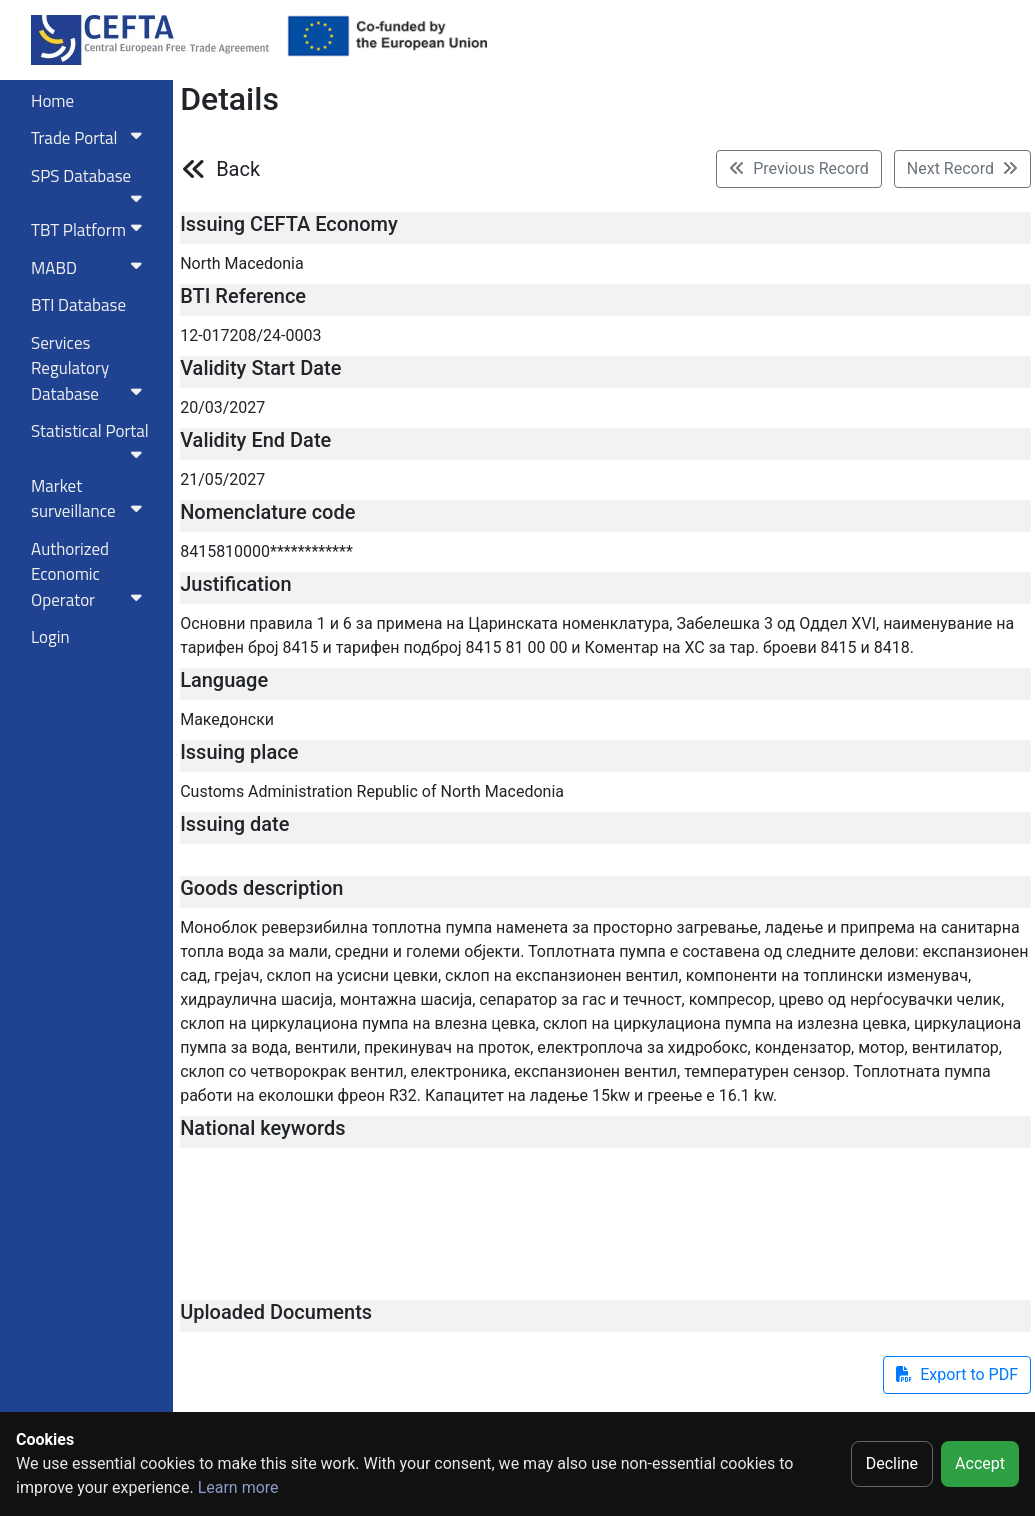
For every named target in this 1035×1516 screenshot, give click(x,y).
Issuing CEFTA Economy (289, 224)
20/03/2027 (222, 407)
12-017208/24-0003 (250, 335)
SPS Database (90, 185)
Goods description (261, 888)
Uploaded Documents (276, 1312)
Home (52, 101)
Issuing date (234, 824)
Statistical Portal (90, 440)
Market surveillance (90, 499)
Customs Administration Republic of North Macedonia (372, 791)
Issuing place (239, 752)
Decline (892, 1463)
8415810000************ (266, 551)
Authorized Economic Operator (90, 574)
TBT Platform (90, 230)
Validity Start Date (260, 368)
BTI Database (78, 305)
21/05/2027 (222, 479)
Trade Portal (90, 138)
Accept (980, 1463)
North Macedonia (241, 263)
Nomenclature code (267, 512)
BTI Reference (243, 296)
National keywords (262, 1128)
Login (50, 637)
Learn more (238, 1487)
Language (224, 680)
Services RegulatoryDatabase (90, 368)
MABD (90, 268)
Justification (235, 584)
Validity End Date (255, 440)
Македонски (227, 719)
